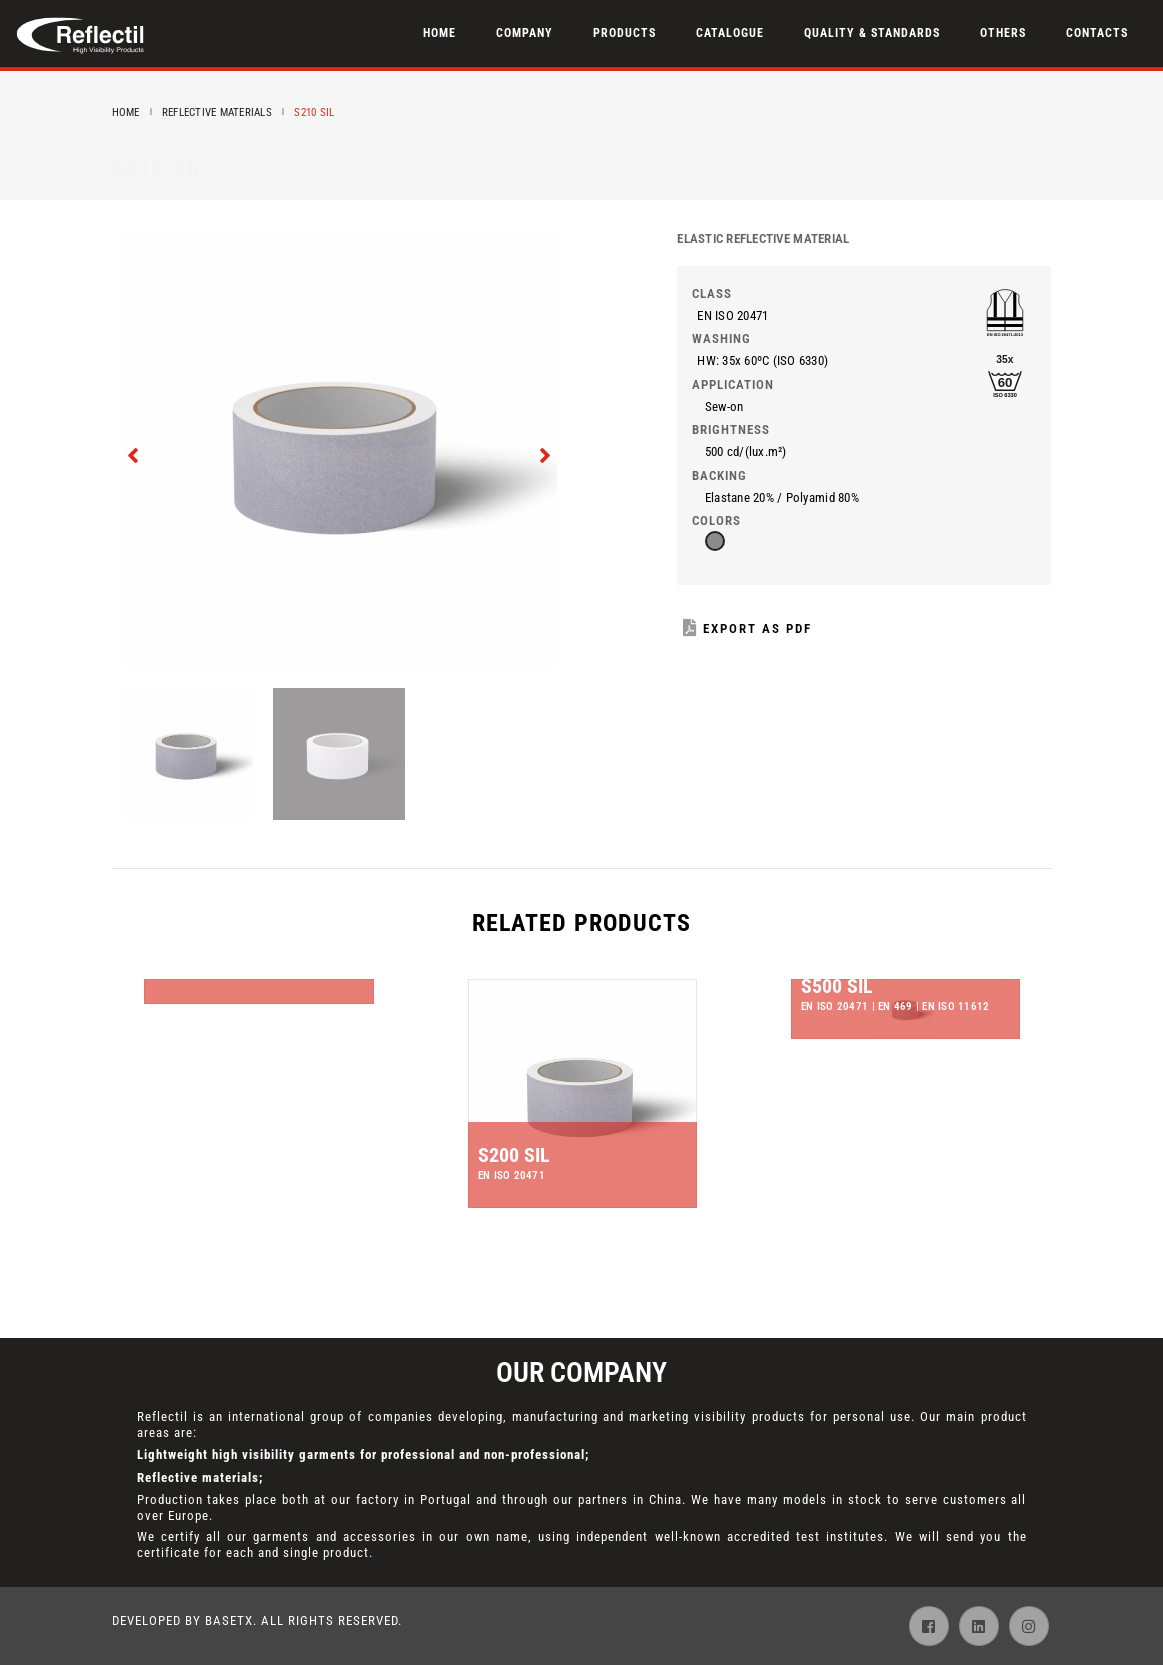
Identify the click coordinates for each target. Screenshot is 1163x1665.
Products (624, 33)
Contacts (1097, 33)
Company (524, 33)
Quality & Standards (872, 33)
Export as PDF (747, 628)
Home (439, 33)
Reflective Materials (217, 112)
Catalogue (730, 33)
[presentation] (134, 453)
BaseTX (229, 1620)
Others (1003, 33)
